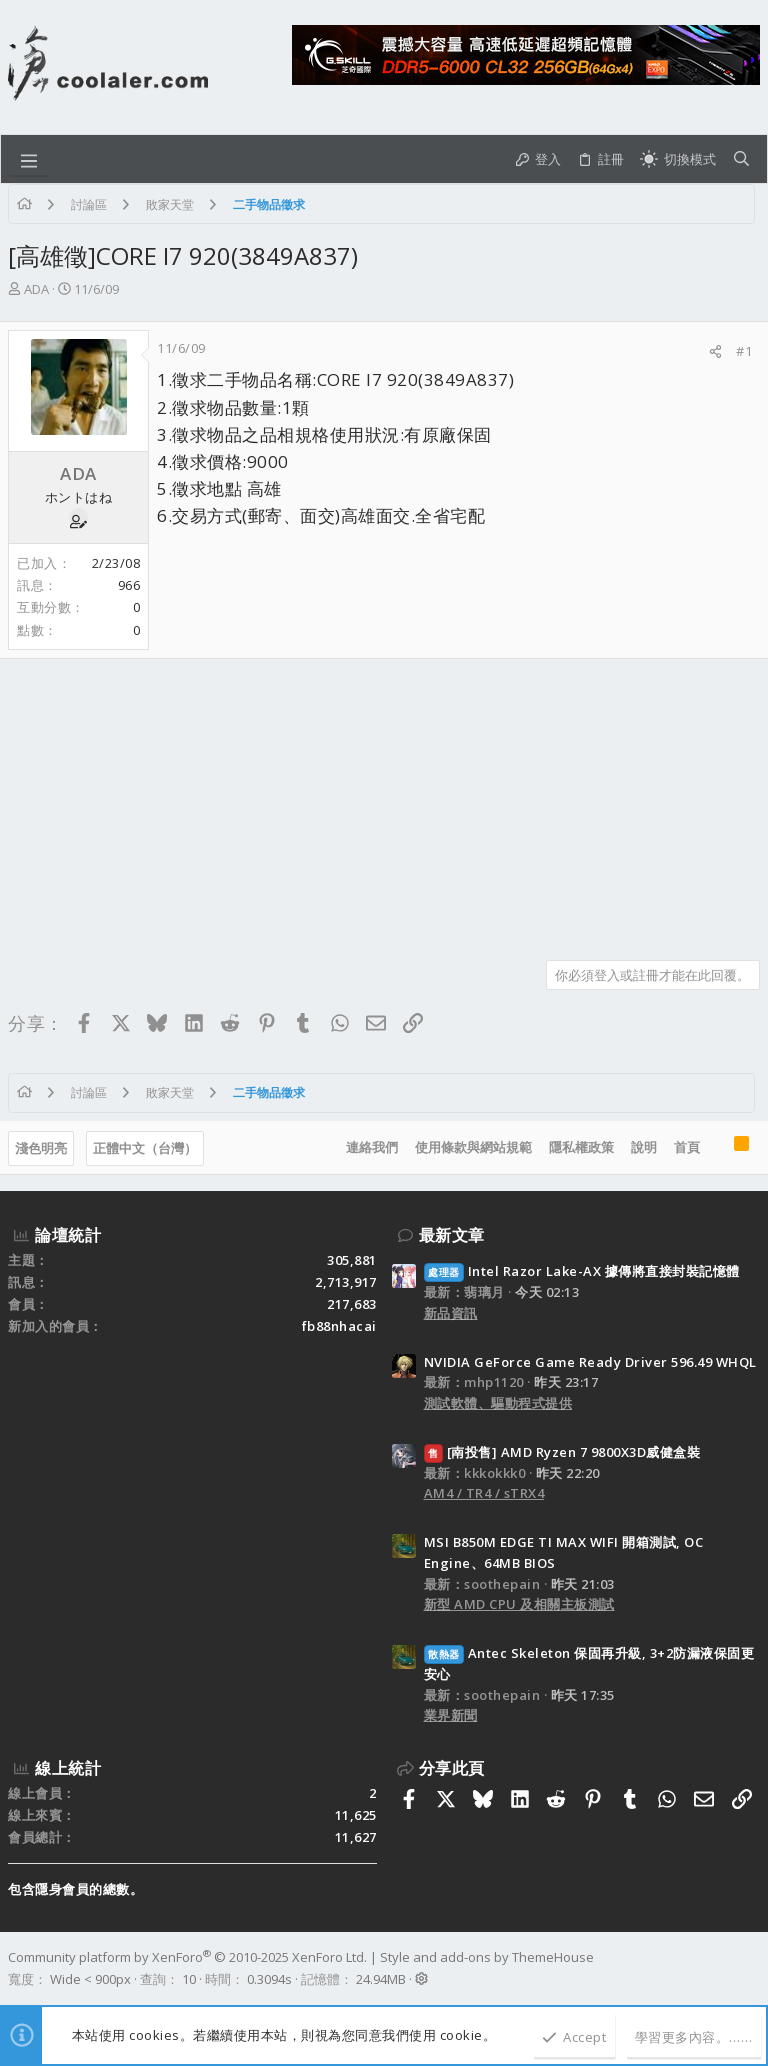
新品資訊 (451, 1313)
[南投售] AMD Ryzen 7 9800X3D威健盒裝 (562, 1452)
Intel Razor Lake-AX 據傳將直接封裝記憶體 (582, 1271)
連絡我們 (372, 1147)
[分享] (715, 351)
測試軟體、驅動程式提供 (498, 1403)
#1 (744, 351)
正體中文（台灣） (145, 1148)
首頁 (687, 1147)
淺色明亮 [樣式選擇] (41, 1148)
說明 (644, 1147)
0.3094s (269, 1979)
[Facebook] (751, 1968)
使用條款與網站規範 (473, 1147)
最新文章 (452, 1235)
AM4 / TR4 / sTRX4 (484, 1493)
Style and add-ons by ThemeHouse (487, 1957)
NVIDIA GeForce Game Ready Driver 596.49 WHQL (590, 1362)
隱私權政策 (581, 1147)
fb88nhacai (339, 1326)
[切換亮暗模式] (678, 159)
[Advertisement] (384, 802)
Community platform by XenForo (187, 1957)
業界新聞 (451, 1715)
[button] (29, 159)
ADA (36, 289)
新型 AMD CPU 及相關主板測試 (519, 1604)
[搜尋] (741, 159)
